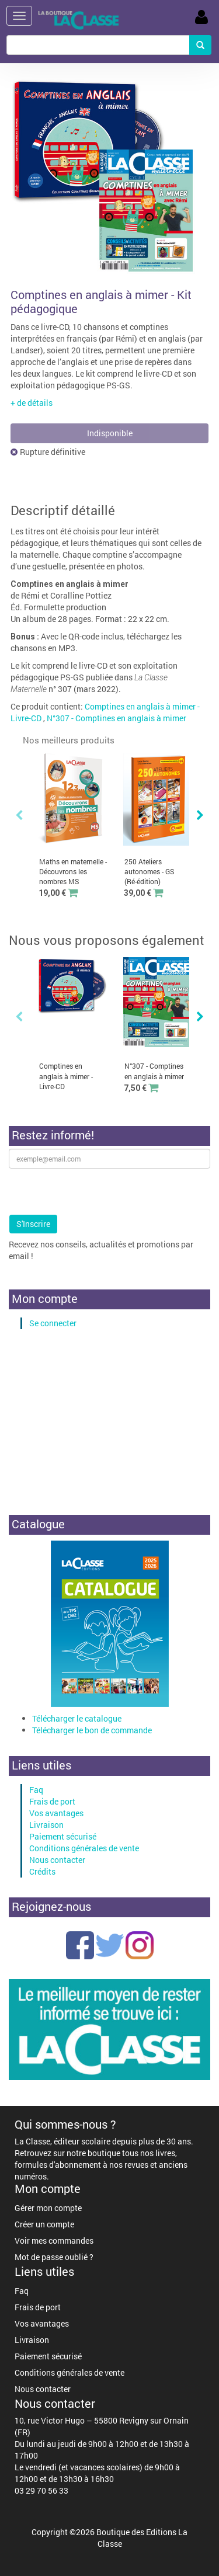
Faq (36, 1789)
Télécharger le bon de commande (92, 1730)
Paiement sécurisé (62, 1836)
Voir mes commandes (54, 2240)
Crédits (42, 1871)
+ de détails (32, 402)
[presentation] (97, 1191)
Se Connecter (201, 17)
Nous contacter (57, 1859)
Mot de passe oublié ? (54, 2256)
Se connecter (53, 1323)
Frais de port (52, 1801)
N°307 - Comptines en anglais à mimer (116, 718)
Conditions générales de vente (84, 1848)
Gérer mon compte (48, 2207)
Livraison (46, 1824)
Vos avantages (56, 1813)
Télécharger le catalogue (76, 1718)
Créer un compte (44, 2224)
